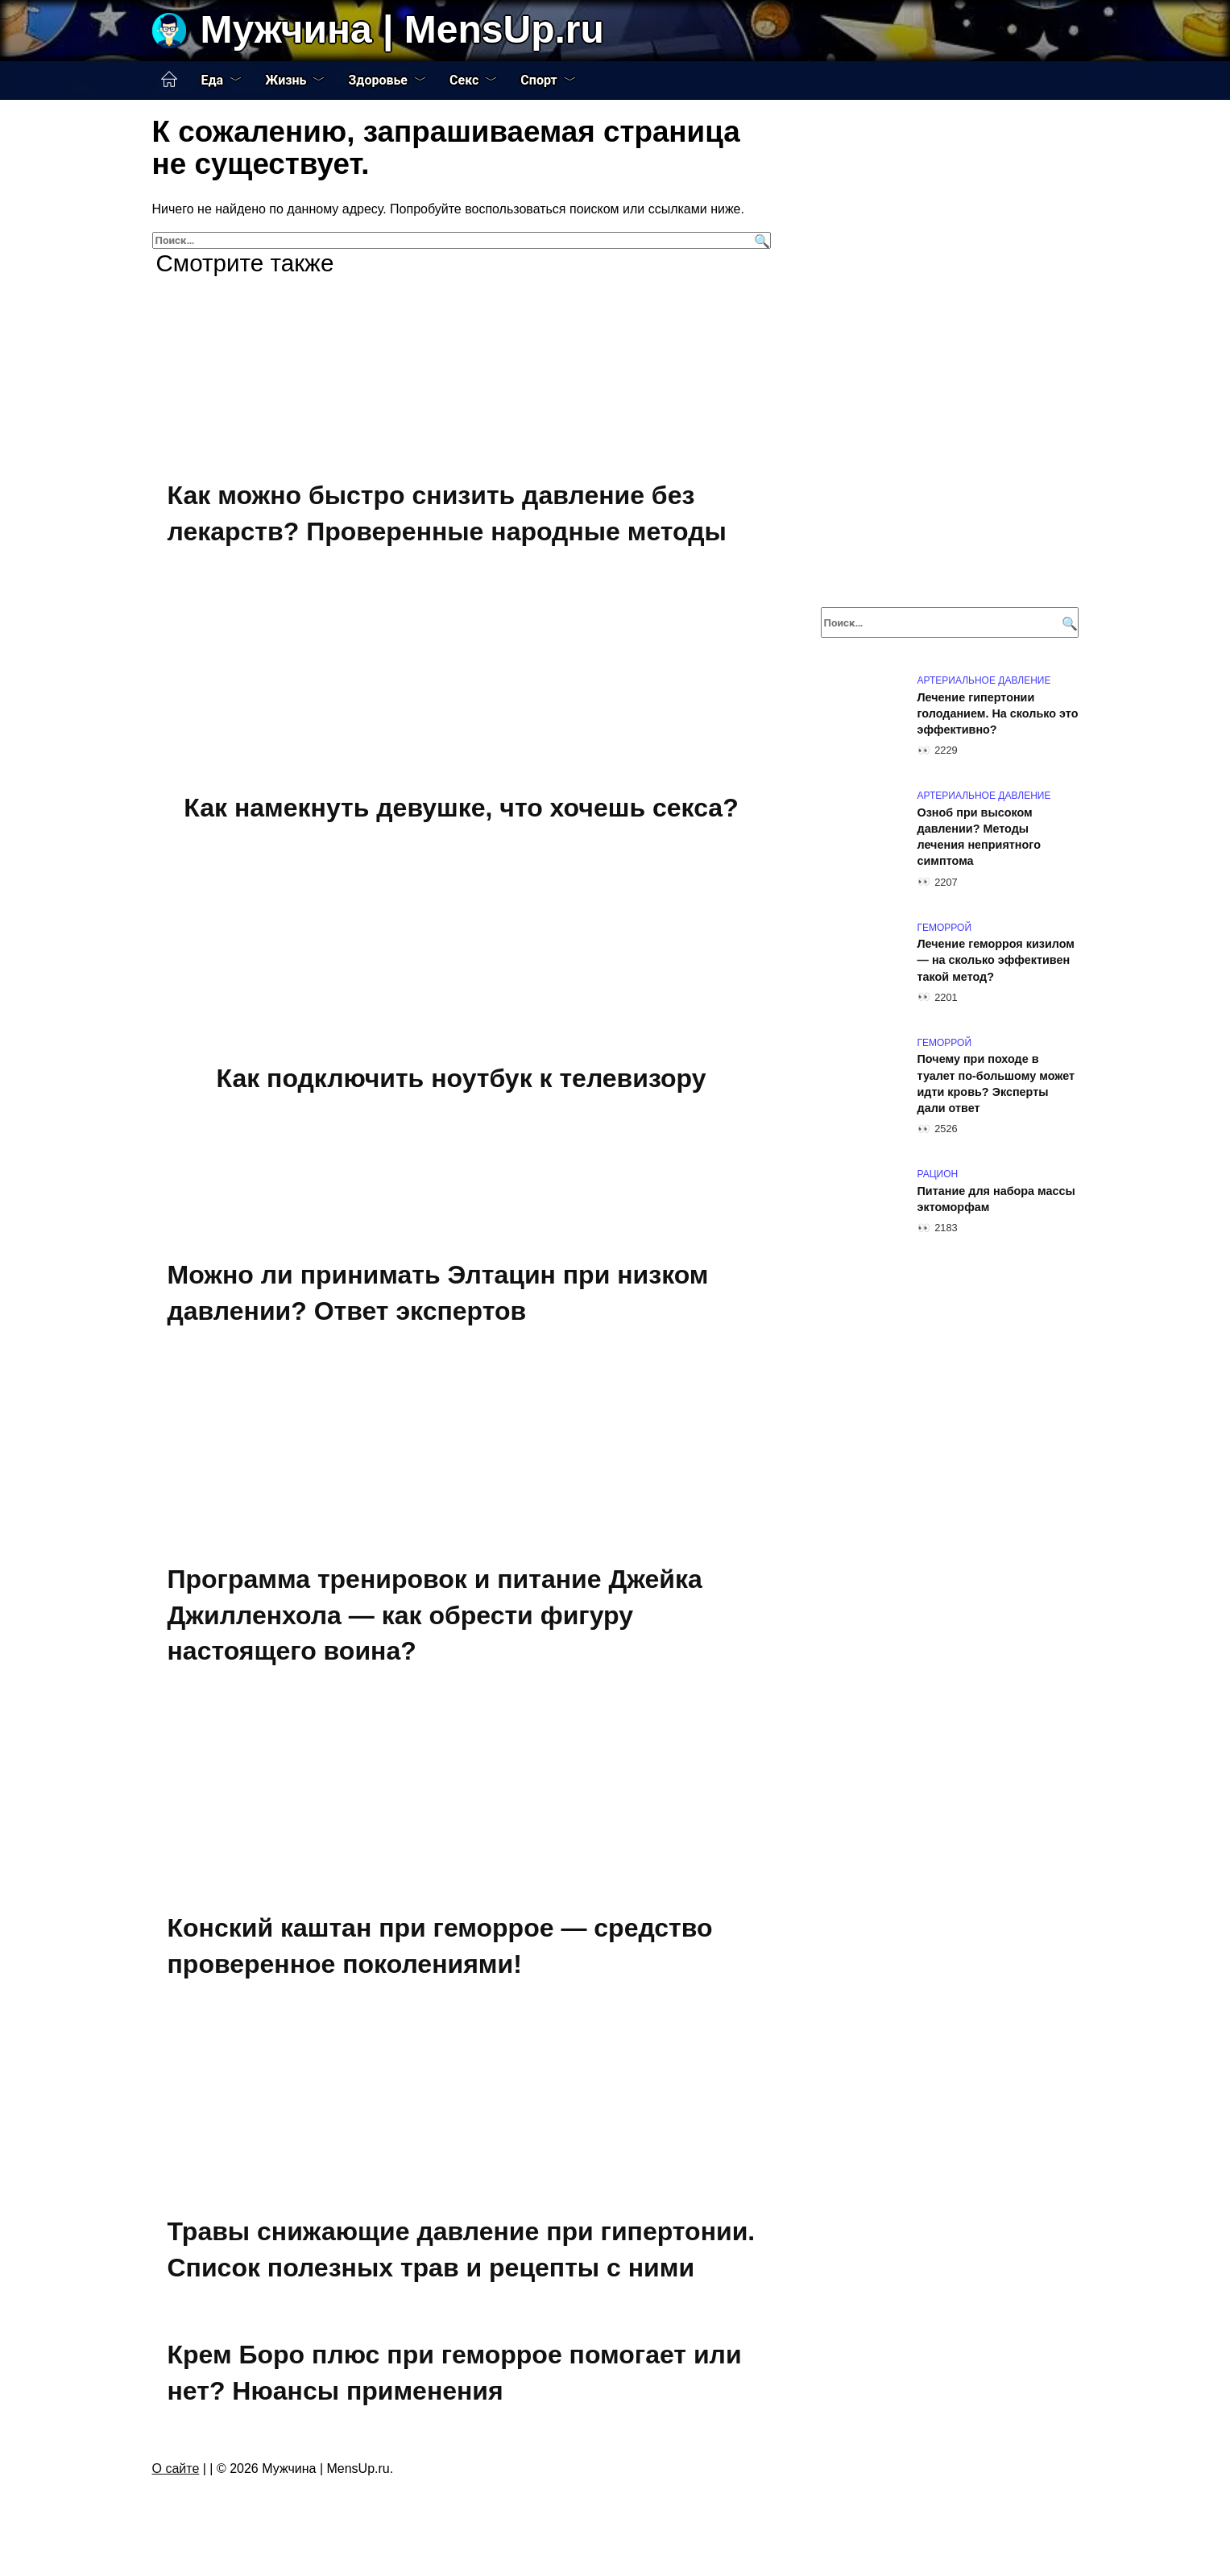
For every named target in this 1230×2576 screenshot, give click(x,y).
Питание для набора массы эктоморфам (996, 1199)
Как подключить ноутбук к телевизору (461, 1078)
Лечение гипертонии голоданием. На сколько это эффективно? (998, 713)
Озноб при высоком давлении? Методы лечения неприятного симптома (979, 836)
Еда (212, 80)
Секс (463, 80)
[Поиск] (760, 240)
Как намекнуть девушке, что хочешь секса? (461, 807)
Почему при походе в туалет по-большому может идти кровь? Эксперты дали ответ (996, 1083)
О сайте (176, 2468)
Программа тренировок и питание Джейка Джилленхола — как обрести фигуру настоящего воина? (435, 1615)
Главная (169, 79)
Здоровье (378, 80)
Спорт (538, 80)
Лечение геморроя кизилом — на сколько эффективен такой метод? (996, 960)
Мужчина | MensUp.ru (402, 29)
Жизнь (285, 80)
